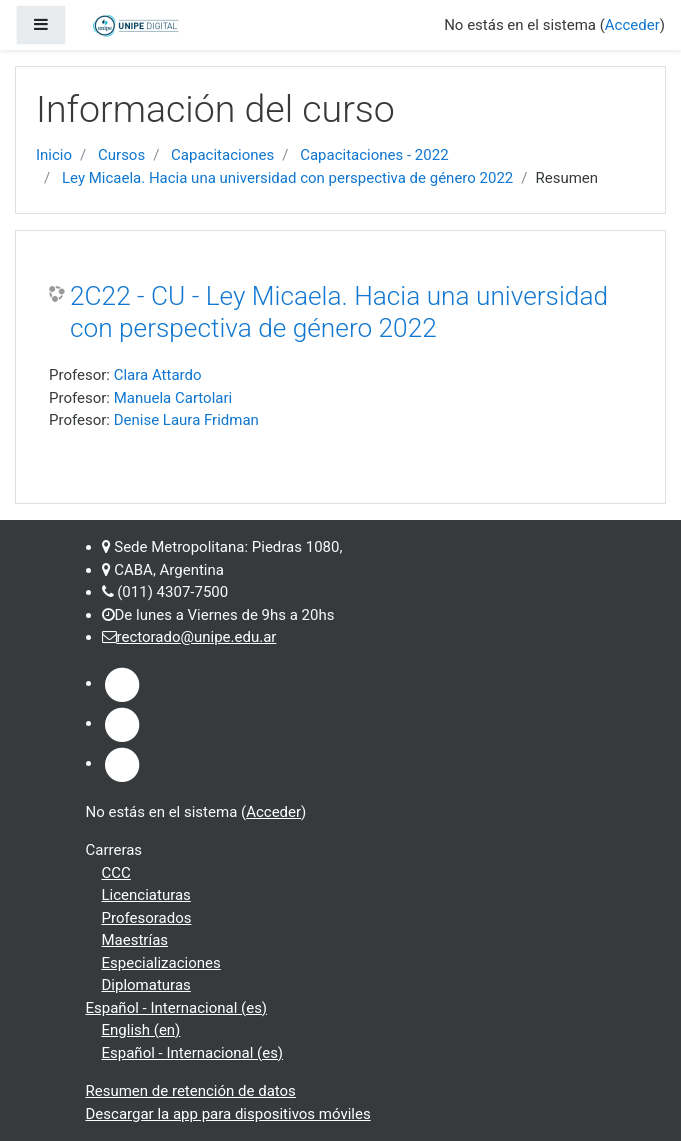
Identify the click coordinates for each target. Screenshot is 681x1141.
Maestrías (135, 940)
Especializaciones (161, 963)
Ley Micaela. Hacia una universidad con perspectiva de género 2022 (287, 178)
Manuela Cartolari (173, 398)
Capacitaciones (222, 155)
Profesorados (147, 918)
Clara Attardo (158, 375)
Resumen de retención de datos (191, 1091)
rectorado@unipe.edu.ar (197, 637)
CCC (116, 873)
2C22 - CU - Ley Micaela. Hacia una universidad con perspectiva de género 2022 (339, 312)
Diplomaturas (146, 985)
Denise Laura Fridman (186, 420)
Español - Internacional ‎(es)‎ (177, 1008)
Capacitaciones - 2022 (374, 155)
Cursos (121, 155)
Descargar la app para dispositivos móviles (228, 1114)
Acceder (632, 25)
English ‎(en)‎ (141, 1030)
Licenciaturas (146, 895)
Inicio (54, 155)
